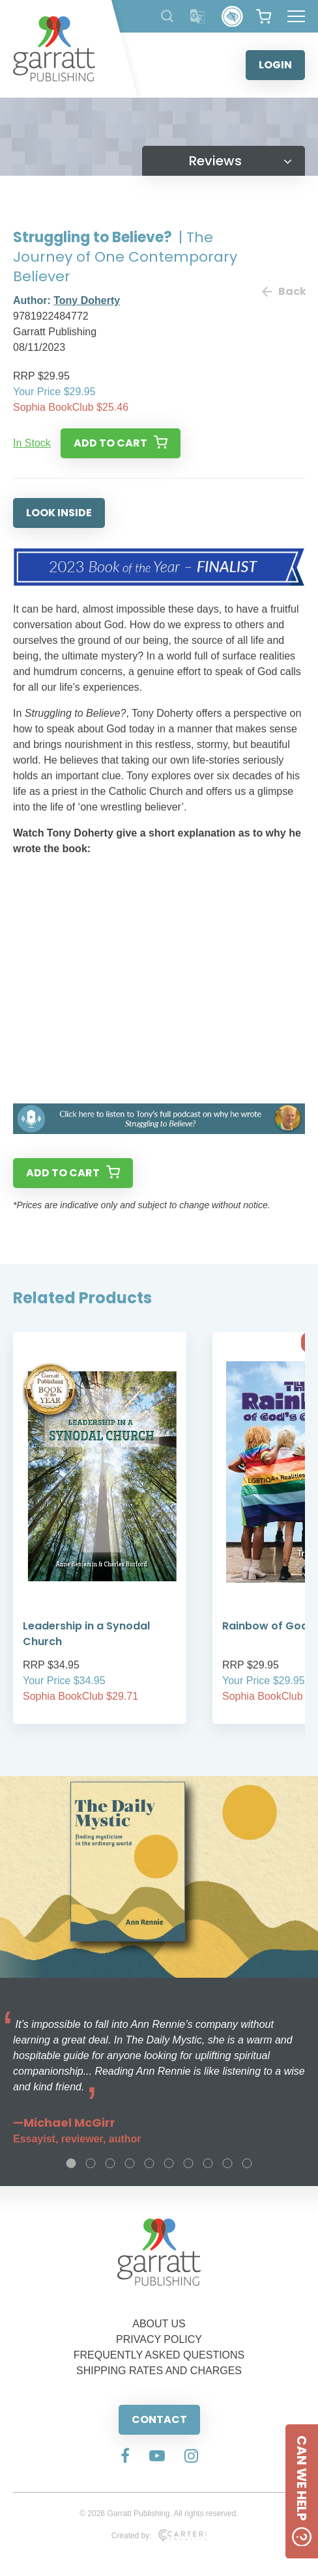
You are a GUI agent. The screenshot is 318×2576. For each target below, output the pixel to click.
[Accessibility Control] (232, 16)
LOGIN (275, 64)
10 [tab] (246, 2163)
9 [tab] (227, 2163)
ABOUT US (159, 2323)
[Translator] (197, 16)
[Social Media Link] (125, 2457)
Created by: (159, 2535)
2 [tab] (90, 2163)
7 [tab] (188, 2163)
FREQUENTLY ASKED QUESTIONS (159, 2355)
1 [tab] (71, 2163)
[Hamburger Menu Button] (296, 16)
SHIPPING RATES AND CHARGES (159, 2370)
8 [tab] (207, 2163)
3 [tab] (110, 2163)
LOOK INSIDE (59, 512)
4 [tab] (129, 2163)
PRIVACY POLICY (159, 2339)
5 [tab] (149, 2163)
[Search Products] (167, 16)
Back (283, 291)
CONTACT (159, 2419)
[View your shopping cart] (263, 16)
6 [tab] (168, 2163)
